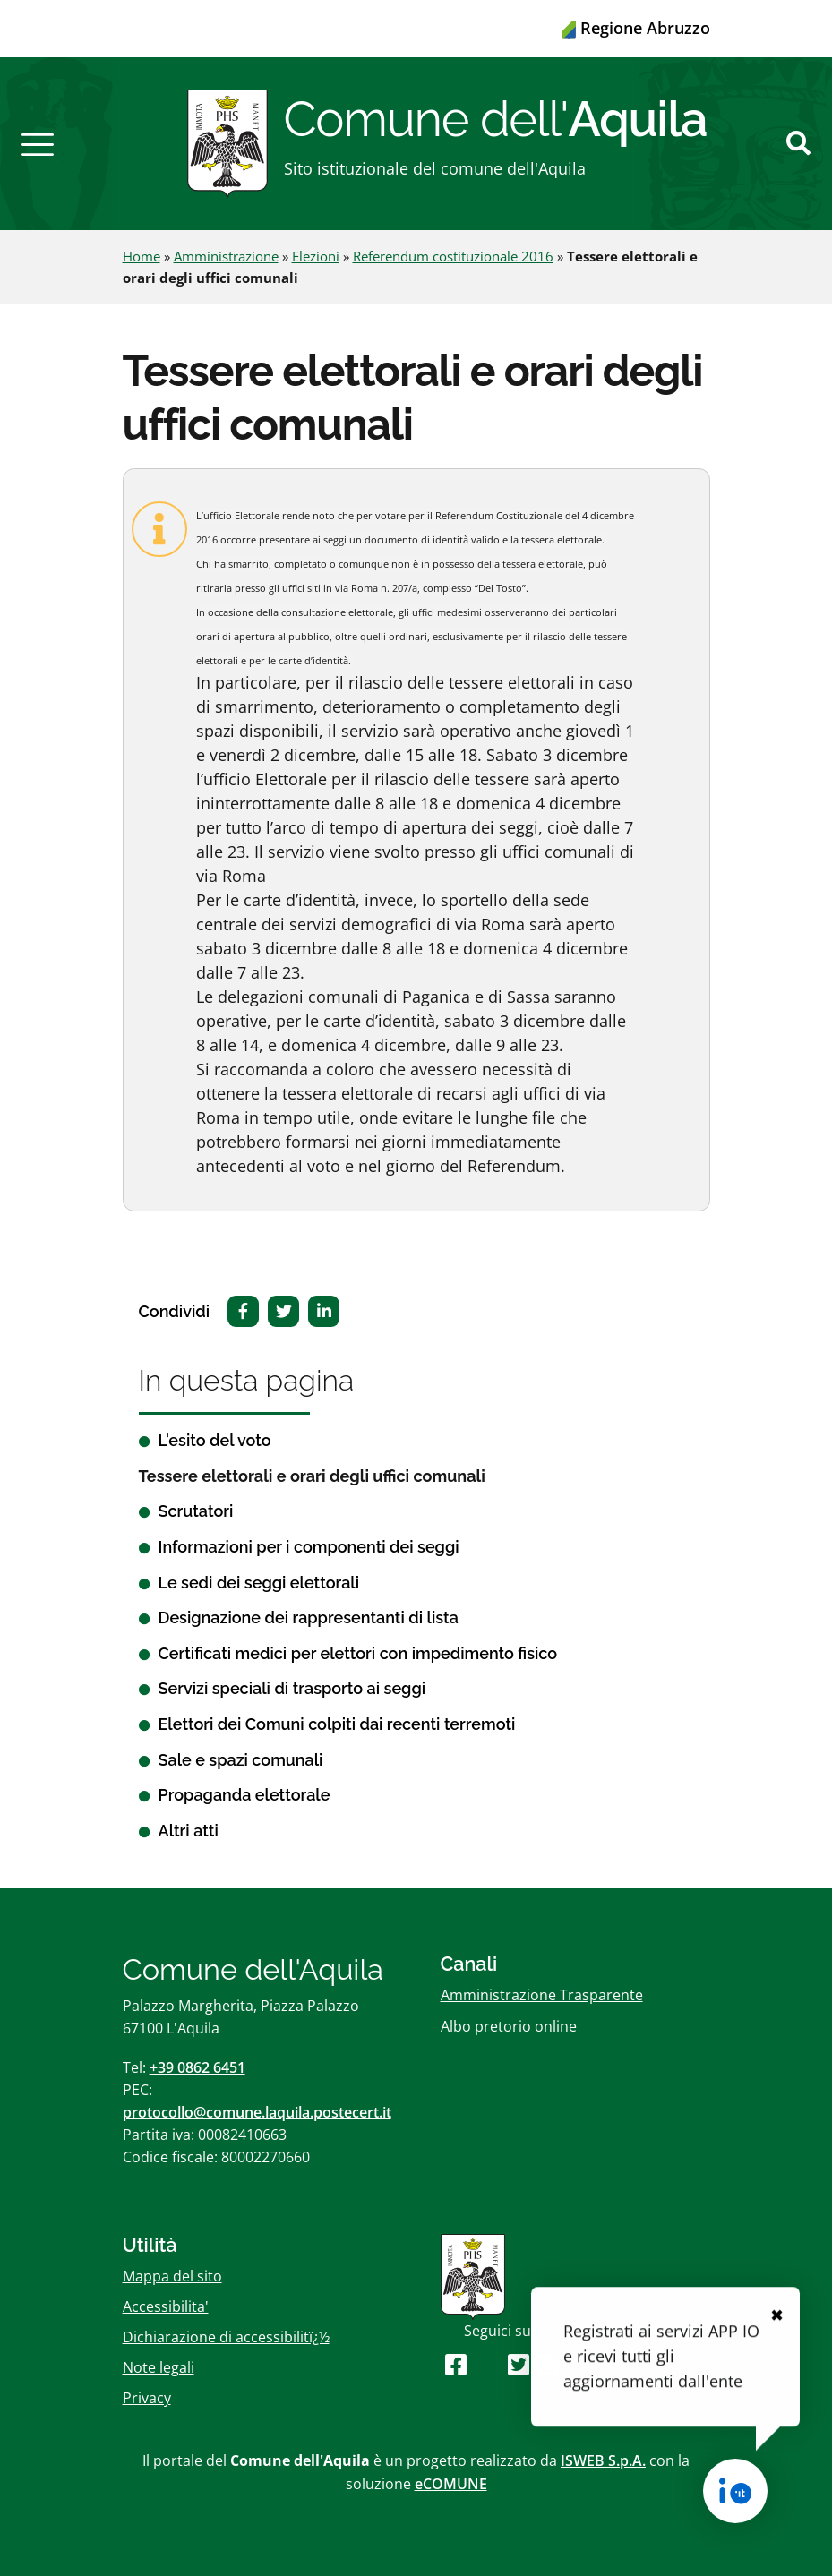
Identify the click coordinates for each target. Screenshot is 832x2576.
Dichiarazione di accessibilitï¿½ (226, 2337)
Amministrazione (226, 256)
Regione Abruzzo (636, 28)
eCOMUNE (451, 2484)
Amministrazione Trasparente (542, 1995)
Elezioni (315, 256)
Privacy (147, 2398)
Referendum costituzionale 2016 (453, 256)
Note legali (158, 2367)
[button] (37, 143)
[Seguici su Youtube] (487, 2364)
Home (141, 256)
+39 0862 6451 (197, 2067)
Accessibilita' (166, 2306)
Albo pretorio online (509, 2026)
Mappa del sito (172, 2276)
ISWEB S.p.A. (603, 2460)
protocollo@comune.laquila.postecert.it (257, 2112)
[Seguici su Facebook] (456, 2364)
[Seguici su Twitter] (518, 2364)
